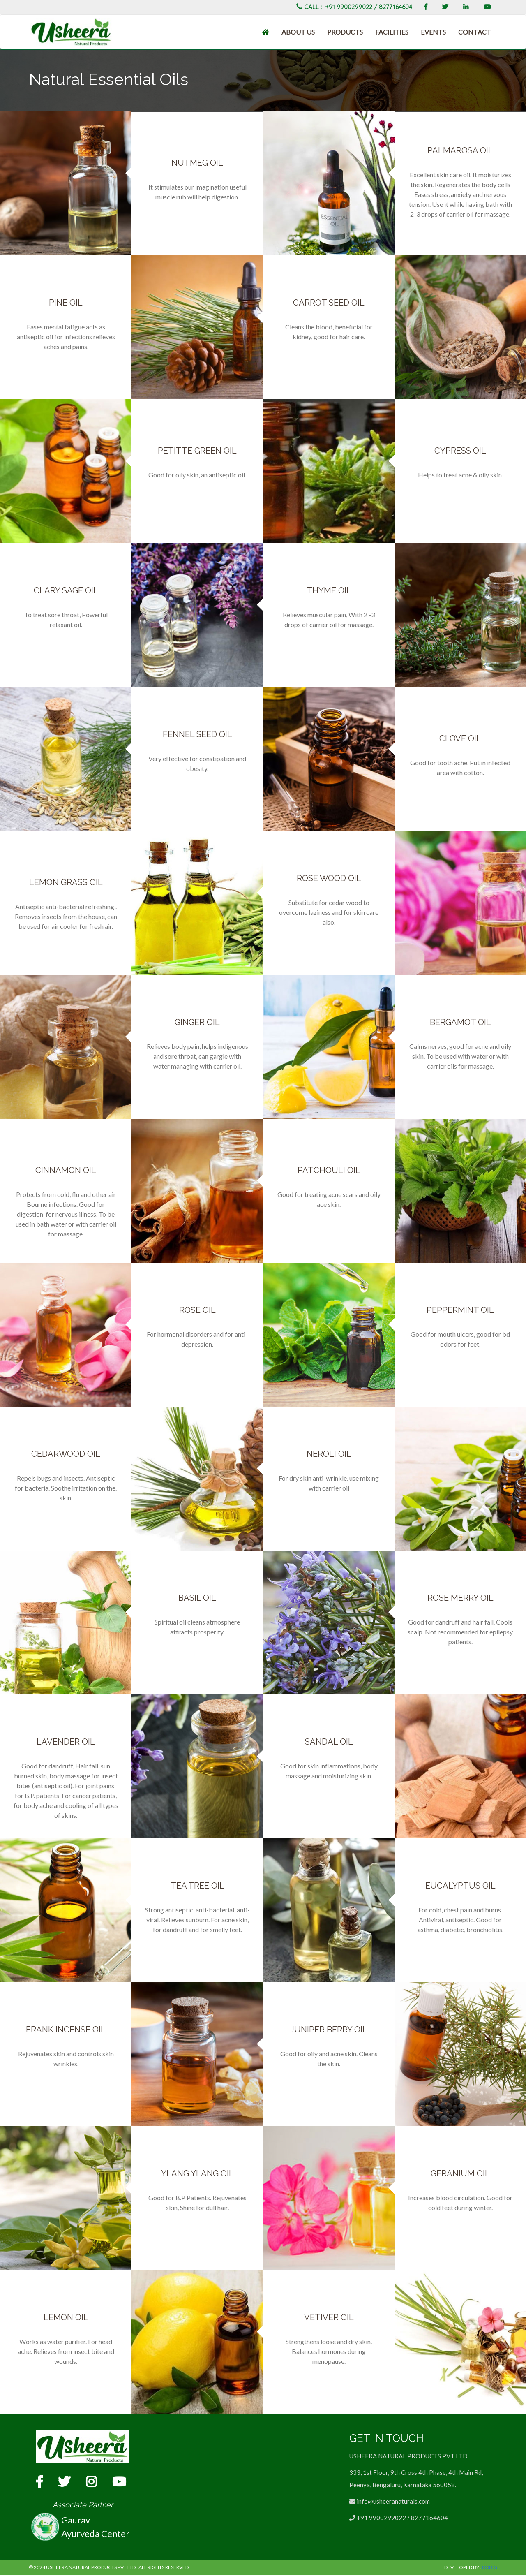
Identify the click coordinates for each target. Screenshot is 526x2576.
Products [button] (345, 32)
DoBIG (489, 2568)
